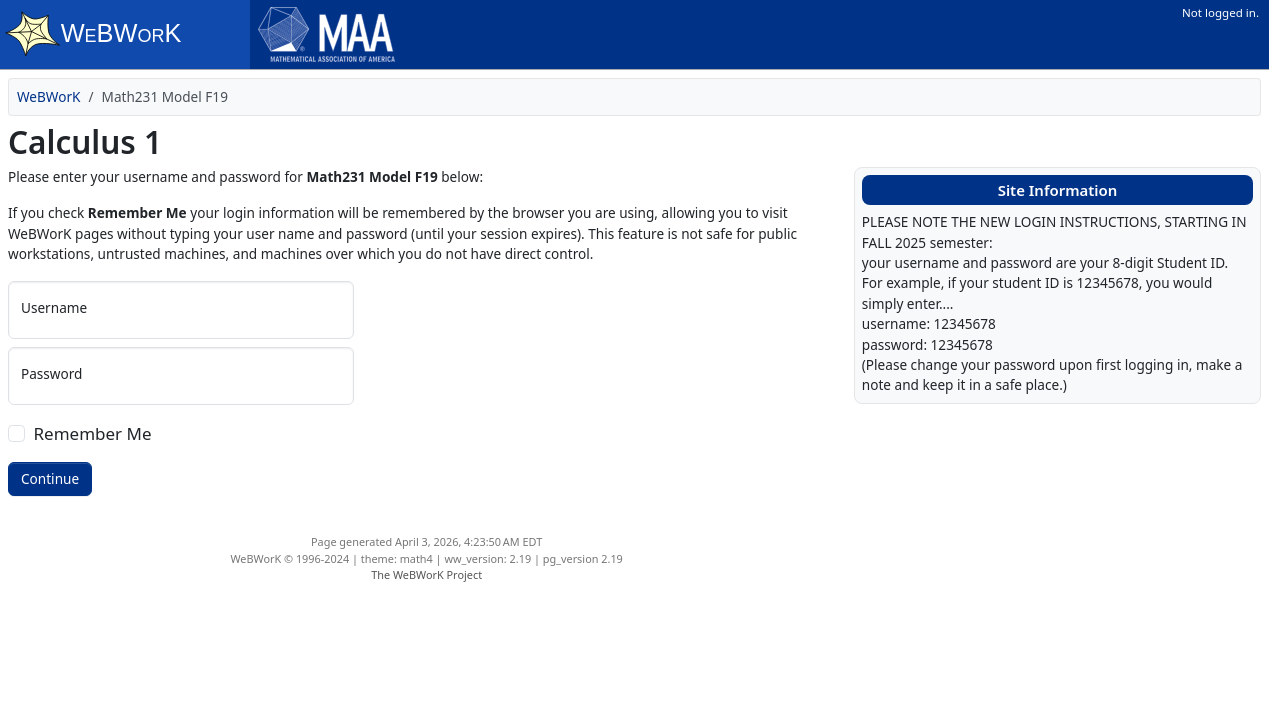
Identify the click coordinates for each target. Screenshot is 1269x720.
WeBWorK (49, 96)
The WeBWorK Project (426, 574)
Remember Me (93, 433)
